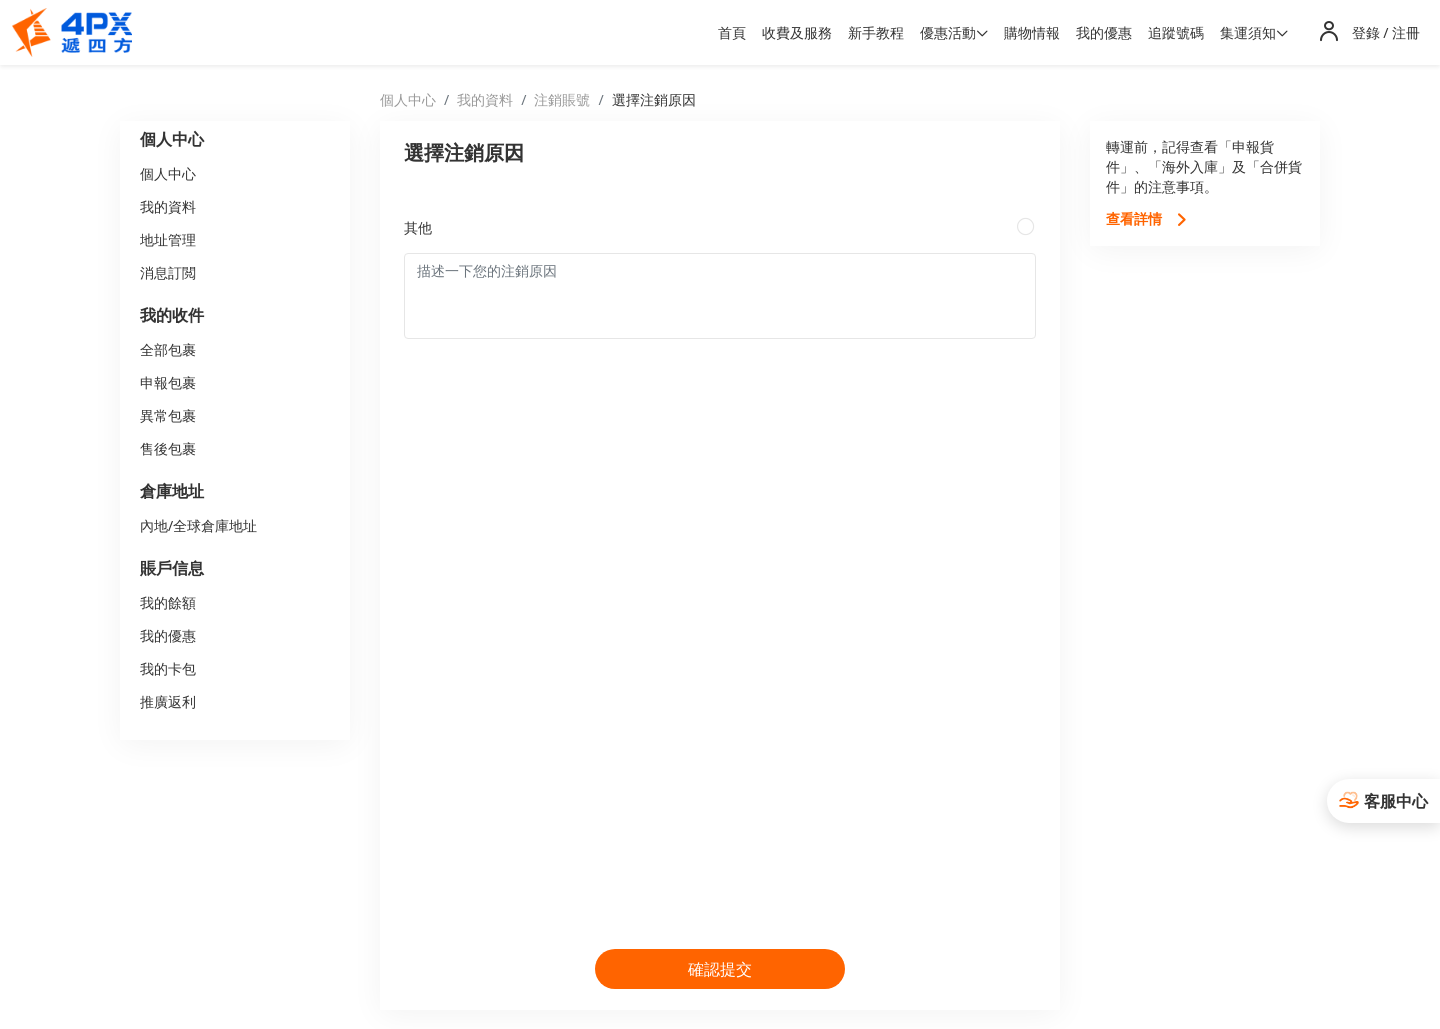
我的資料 (168, 206)
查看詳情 (1147, 218)
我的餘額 (168, 602)
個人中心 (168, 173)
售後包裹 (168, 448)
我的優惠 (1104, 32)
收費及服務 (797, 32)
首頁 (732, 32)
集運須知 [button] (1248, 32)
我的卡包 (168, 668)
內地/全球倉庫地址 (198, 525)
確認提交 (720, 969)
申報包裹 (168, 382)
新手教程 (876, 32)
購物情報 (1032, 32)
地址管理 (168, 239)
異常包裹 (168, 415)
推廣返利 (168, 701)
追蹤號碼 (1176, 32)
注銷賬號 (562, 99)
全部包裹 (168, 349)
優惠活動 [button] (948, 32)
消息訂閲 (168, 272)
